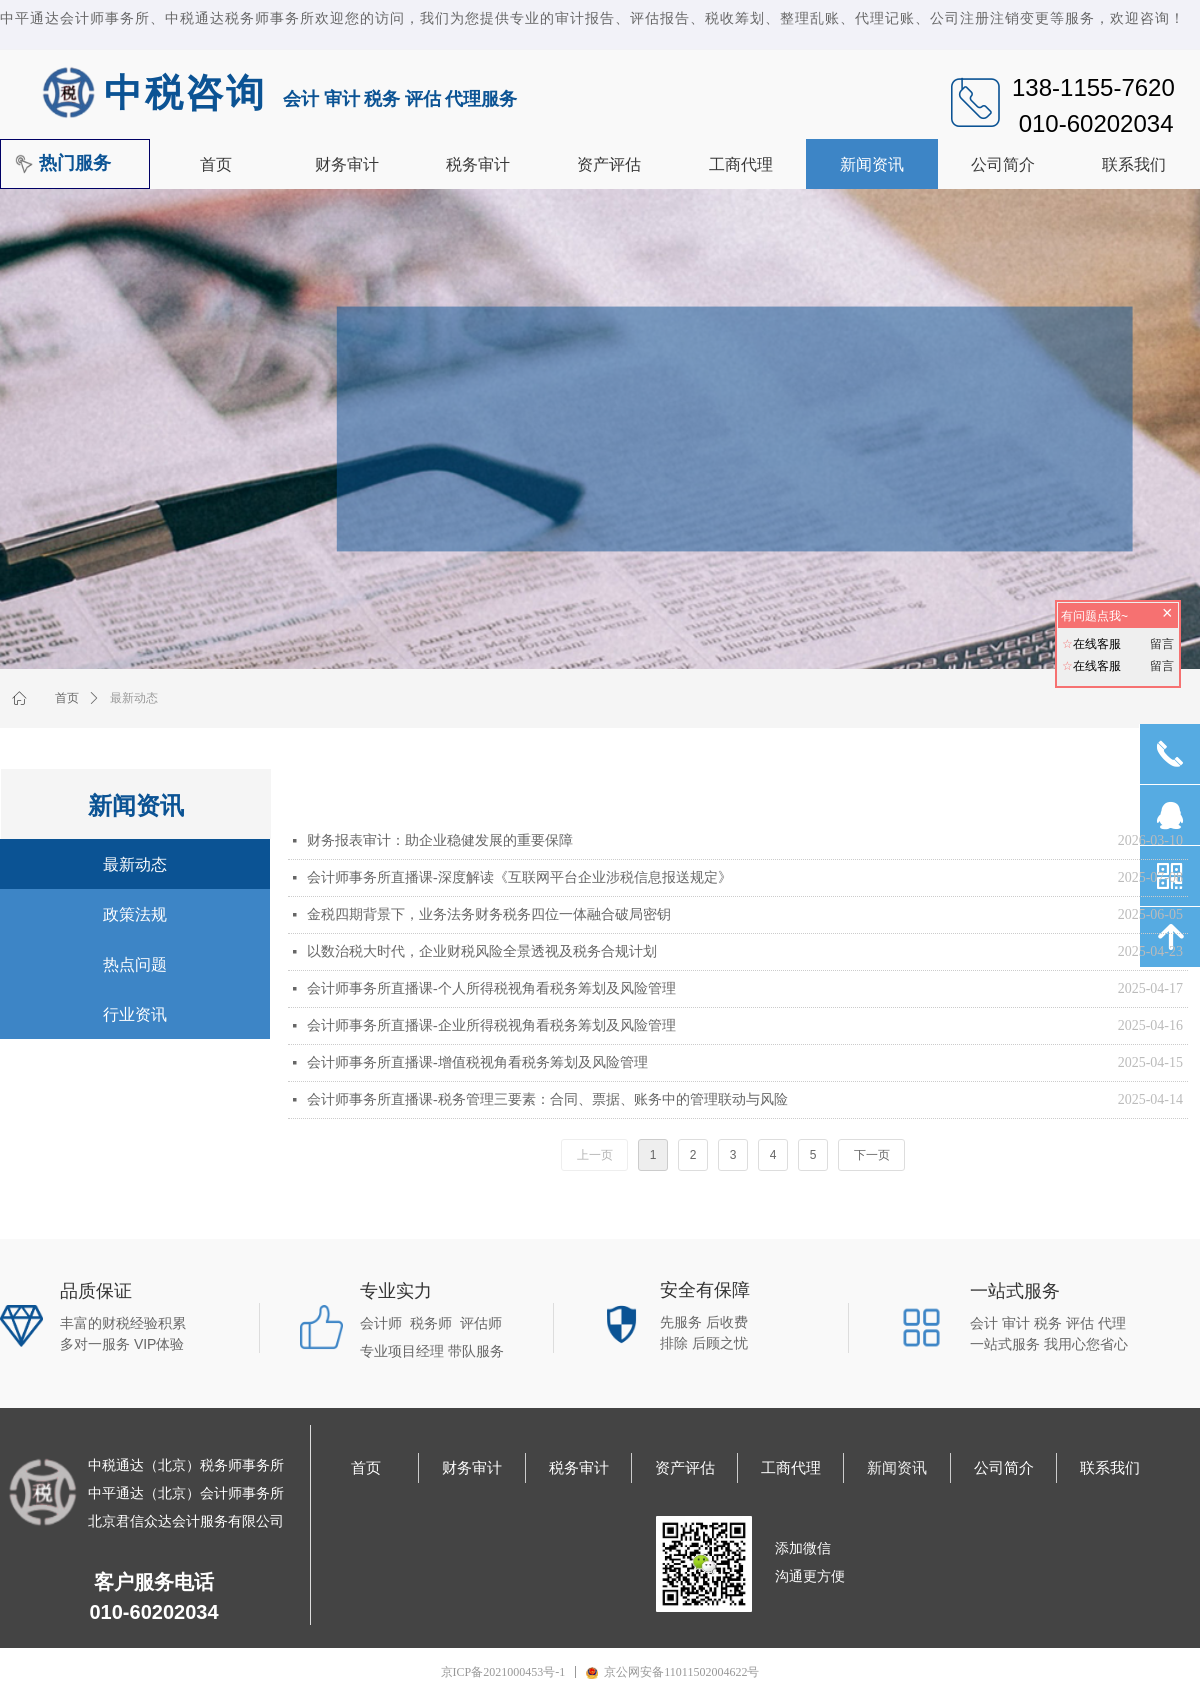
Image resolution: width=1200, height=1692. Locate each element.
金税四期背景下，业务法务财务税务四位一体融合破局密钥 (489, 914)
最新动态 (134, 698)
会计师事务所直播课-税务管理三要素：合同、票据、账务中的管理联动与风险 (547, 1099)
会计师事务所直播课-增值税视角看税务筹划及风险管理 (477, 1062)
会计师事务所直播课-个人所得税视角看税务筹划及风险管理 (491, 988)
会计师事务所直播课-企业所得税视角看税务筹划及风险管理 (491, 1025)
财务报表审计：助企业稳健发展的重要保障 (440, 840)
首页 (67, 698)
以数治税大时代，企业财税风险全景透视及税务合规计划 (482, 951)
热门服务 (75, 163)
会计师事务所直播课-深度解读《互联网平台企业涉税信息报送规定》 (519, 877)
